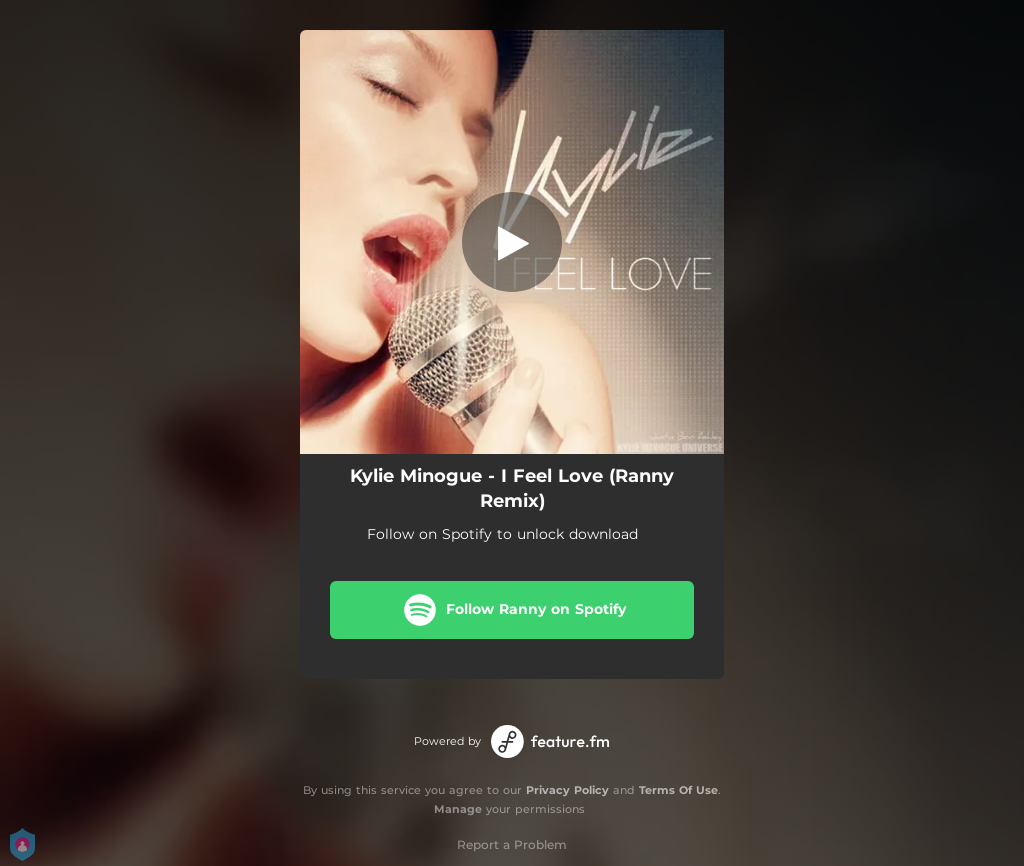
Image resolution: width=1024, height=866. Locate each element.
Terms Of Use (678, 790)
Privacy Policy (567, 790)
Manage (458, 809)
